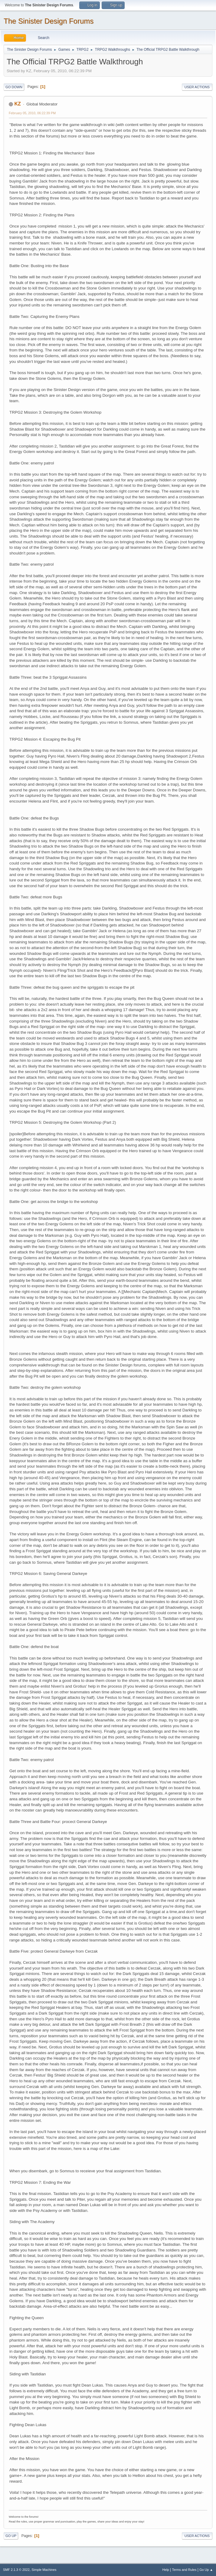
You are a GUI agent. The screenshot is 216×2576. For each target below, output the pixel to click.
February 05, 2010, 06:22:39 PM (32, 113)
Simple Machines (43, 2569)
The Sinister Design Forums (48, 21)
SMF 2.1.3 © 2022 (16, 2569)
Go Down (13, 87)
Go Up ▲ (206, 2569)
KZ (17, 103)
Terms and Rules (184, 2569)
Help (165, 2569)
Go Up (10, 2536)
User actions (197, 87)
